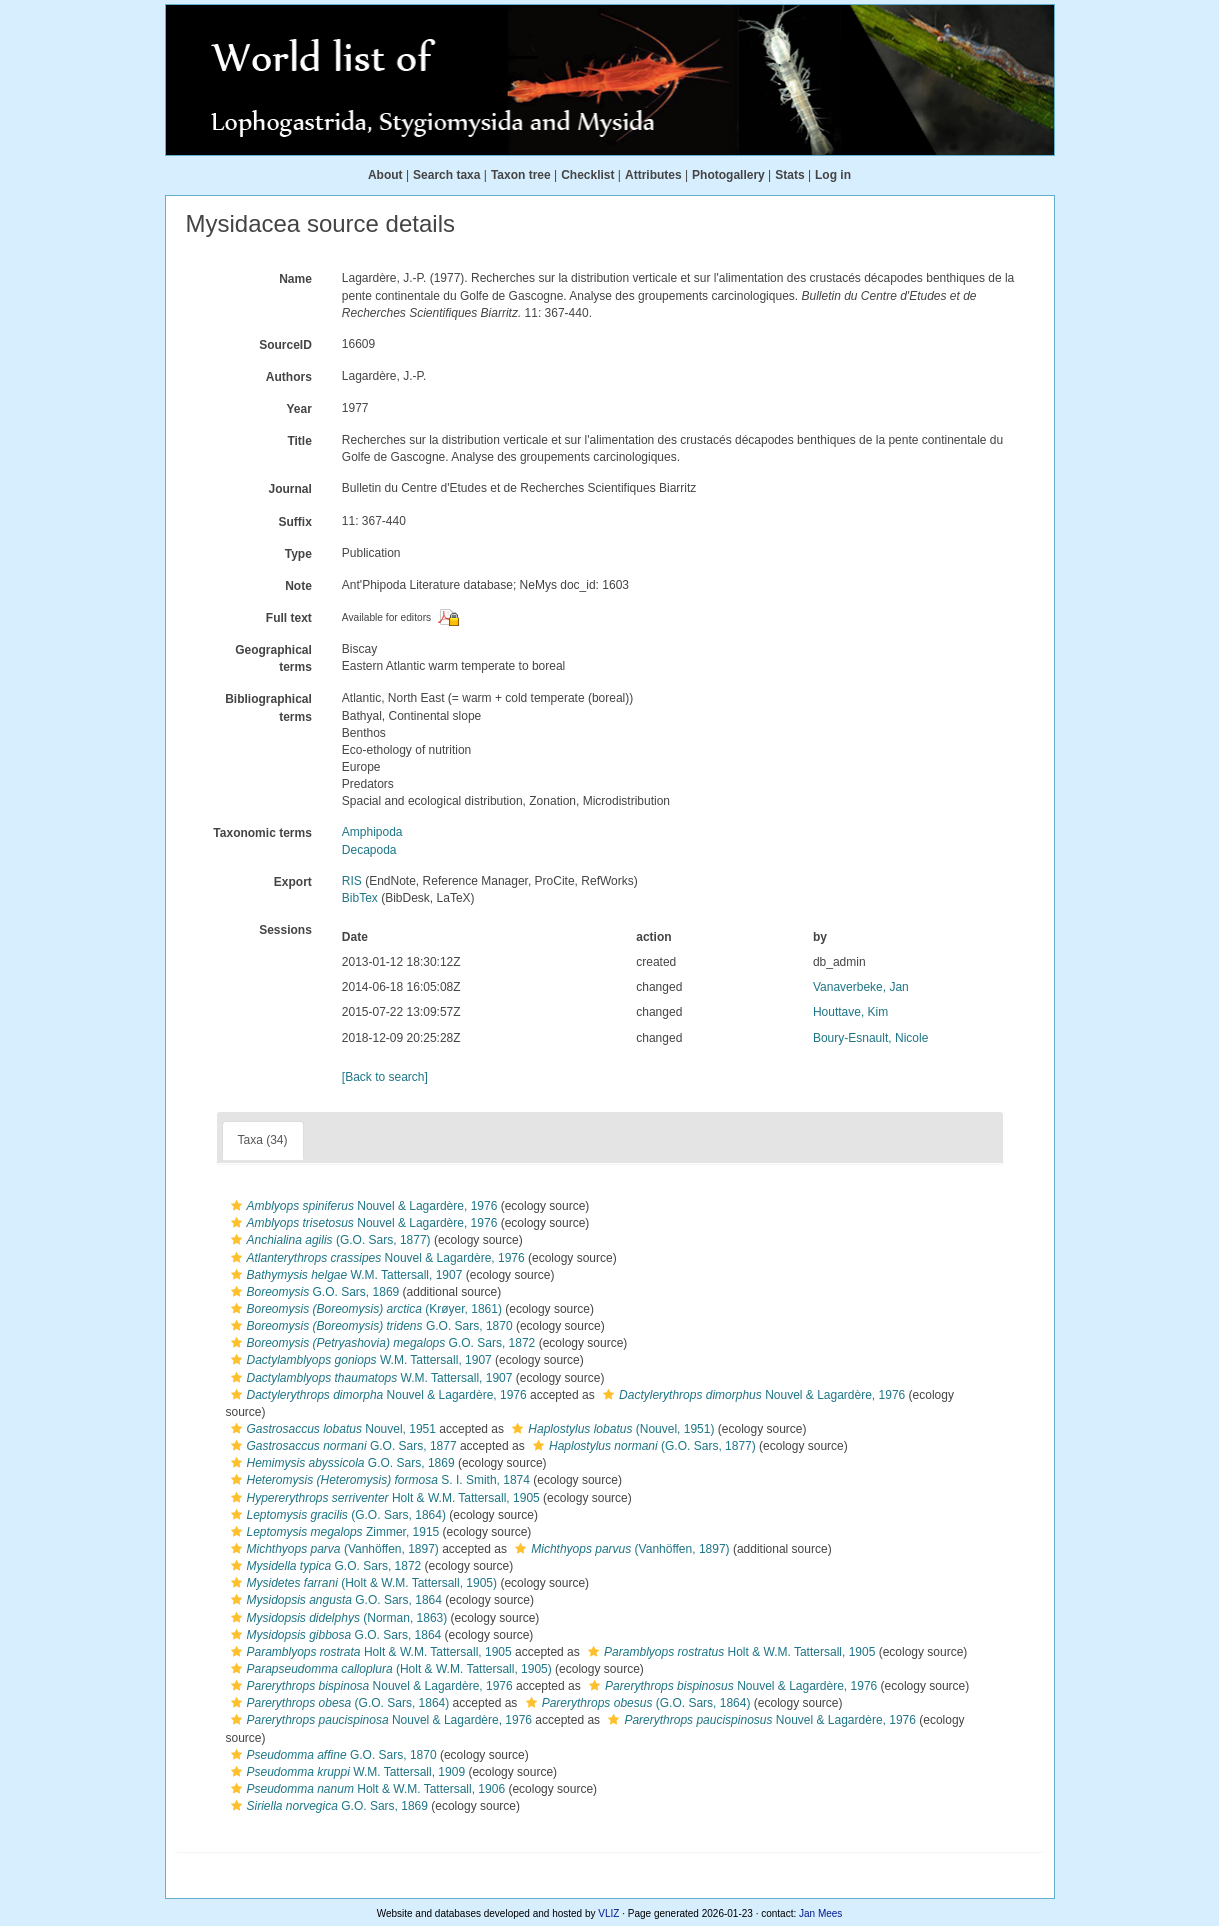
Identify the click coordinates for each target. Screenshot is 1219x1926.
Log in (833, 175)
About (385, 175)
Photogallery (728, 175)
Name (295, 279)
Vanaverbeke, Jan (861, 987)
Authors (289, 377)
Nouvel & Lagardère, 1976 (362, 1206)
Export (293, 882)
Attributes (653, 175)
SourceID (285, 345)
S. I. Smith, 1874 (378, 1480)
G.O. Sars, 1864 (334, 1600)
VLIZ (608, 1913)
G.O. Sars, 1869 (313, 1292)
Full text (289, 618)
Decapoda (369, 850)
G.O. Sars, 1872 (381, 1343)
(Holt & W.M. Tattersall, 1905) (362, 1583)
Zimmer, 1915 (333, 1532)
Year (298, 409)
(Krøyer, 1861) (364, 1309)
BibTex (360, 898)
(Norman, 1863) (337, 1618)
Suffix (294, 522)
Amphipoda (372, 832)
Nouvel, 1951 (331, 1429)
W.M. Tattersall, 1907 (344, 1275)
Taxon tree (521, 175)
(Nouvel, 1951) (610, 1429)
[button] (236, 1206)
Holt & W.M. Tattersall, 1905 (383, 1498)
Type (298, 554)
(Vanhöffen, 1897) (332, 1549)
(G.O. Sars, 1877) (328, 1240)
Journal (289, 489)
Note (298, 586)
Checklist (587, 175)
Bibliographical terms (268, 707)
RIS (352, 881)
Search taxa (446, 175)
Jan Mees (820, 1913)
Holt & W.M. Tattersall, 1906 (366, 1789)
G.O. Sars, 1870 (369, 1326)
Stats (789, 175)
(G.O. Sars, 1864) (336, 1515)
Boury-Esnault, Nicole (870, 1038)
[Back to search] (385, 1077)
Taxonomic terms (262, 833)
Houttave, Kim (850, 1012)
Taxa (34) (263, 1140)
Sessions (285, 930)
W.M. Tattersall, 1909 (346, 1772)
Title (299, 441)
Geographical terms (273, 658)
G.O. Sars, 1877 (341, 1446)
